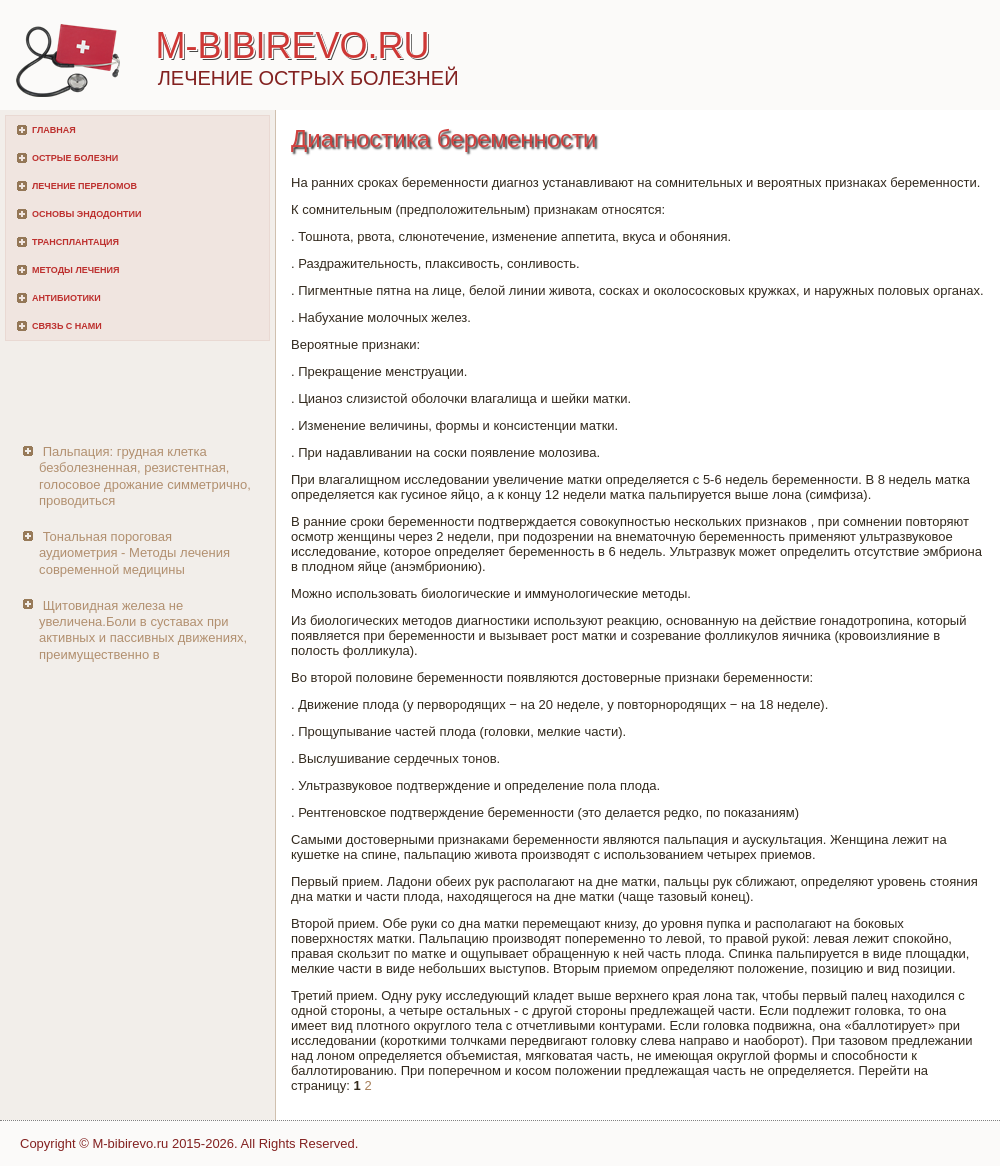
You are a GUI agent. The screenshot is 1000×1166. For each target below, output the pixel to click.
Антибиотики (66, 298)
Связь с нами (67, 326)
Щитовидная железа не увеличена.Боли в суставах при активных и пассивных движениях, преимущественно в (143, 630)
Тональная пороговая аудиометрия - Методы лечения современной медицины (134, 553)
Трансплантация (75, 242)
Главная (54, 130)
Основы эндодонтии (86, 214)
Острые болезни (75, 158)
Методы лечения (75, 270)
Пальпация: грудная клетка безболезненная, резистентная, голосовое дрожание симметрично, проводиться (145, 476)
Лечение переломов (84, 186)
